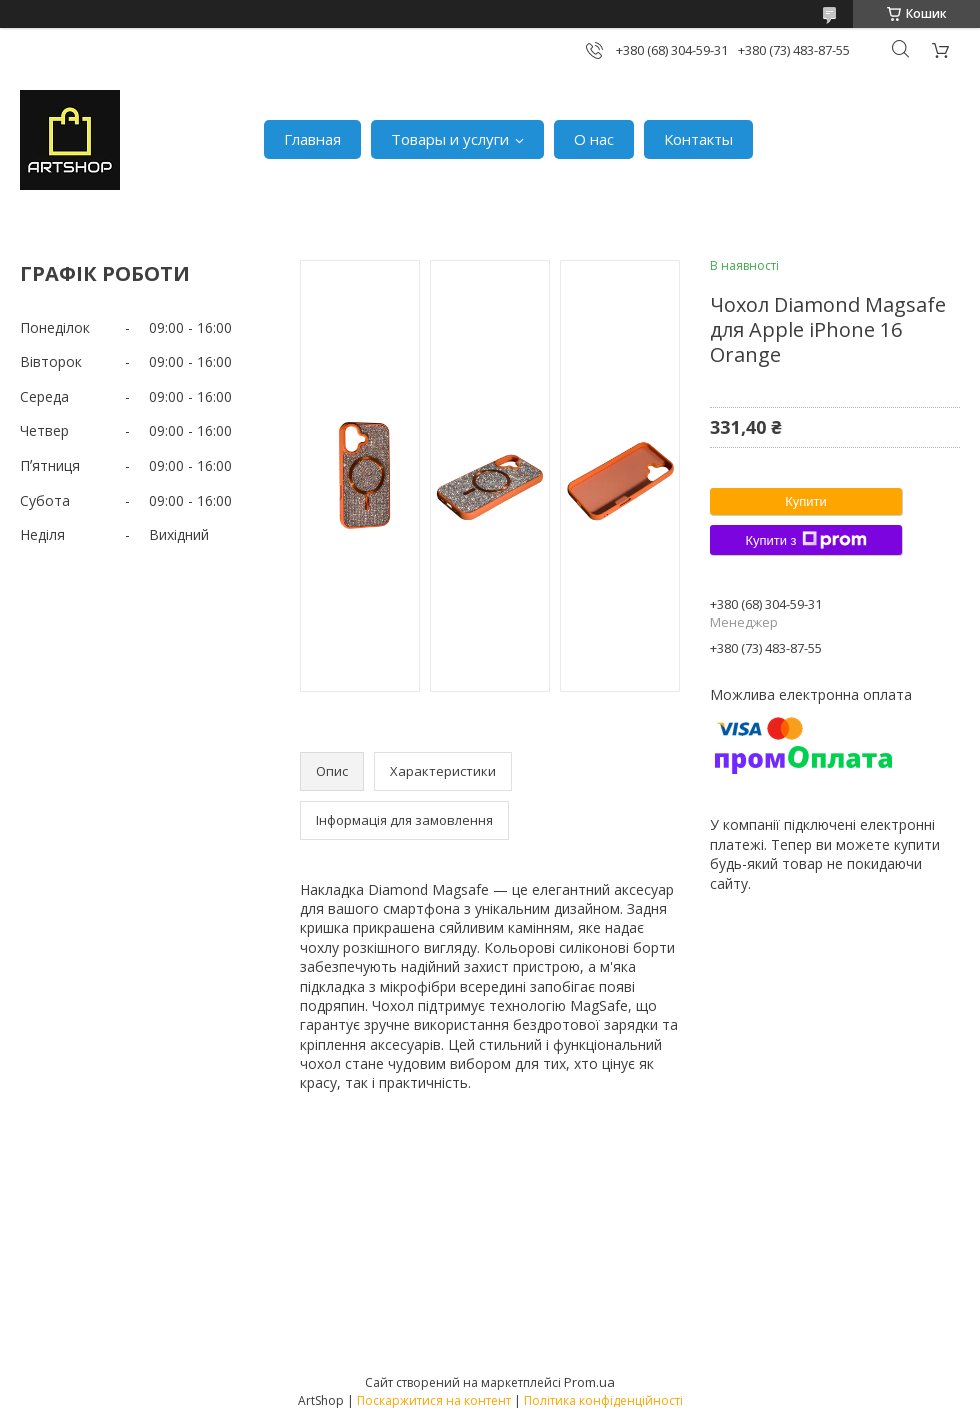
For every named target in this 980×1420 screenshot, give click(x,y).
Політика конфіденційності (603, 1400)
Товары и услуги (450, 139)
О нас (594, 139)
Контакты (698, 139)
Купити (806, 501)
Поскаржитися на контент (434, 1400)
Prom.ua (589, 1382)
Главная (312, 139)
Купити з (805, 540)
